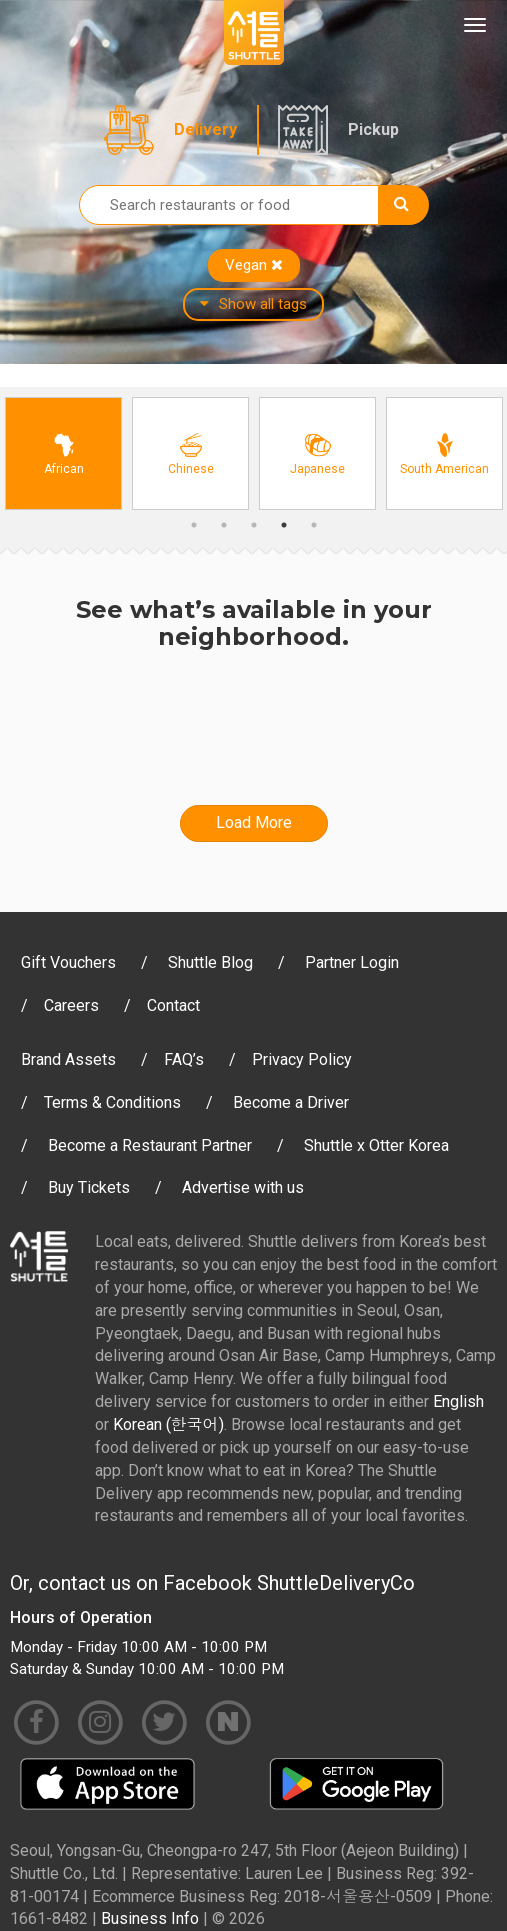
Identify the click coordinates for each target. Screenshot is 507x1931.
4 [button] (284, 525)
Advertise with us (243, 1187)
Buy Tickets (89, 1187)
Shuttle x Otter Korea (376, 1145)
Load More (254, 822)
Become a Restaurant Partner (150, 1145)
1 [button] (194, 525)
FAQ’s (184, 1059)
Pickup (373, 129)
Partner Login (352, 962)
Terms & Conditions (112, 1102)
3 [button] (254, 525)
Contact (173, 1005)
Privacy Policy (302, 1059)
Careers (71, 1005)
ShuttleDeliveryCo (336, 1583)
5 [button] (314, 525)
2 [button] (224, 525)
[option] (63, 453)
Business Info (150, 1918)
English (458, 1401)
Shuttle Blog (210, 962)
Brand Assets (68, 1059)
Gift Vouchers (68, 962)
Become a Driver (291, 1102)
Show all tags (253, 304)
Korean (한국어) (168, 1424)
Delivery (205, 129)
